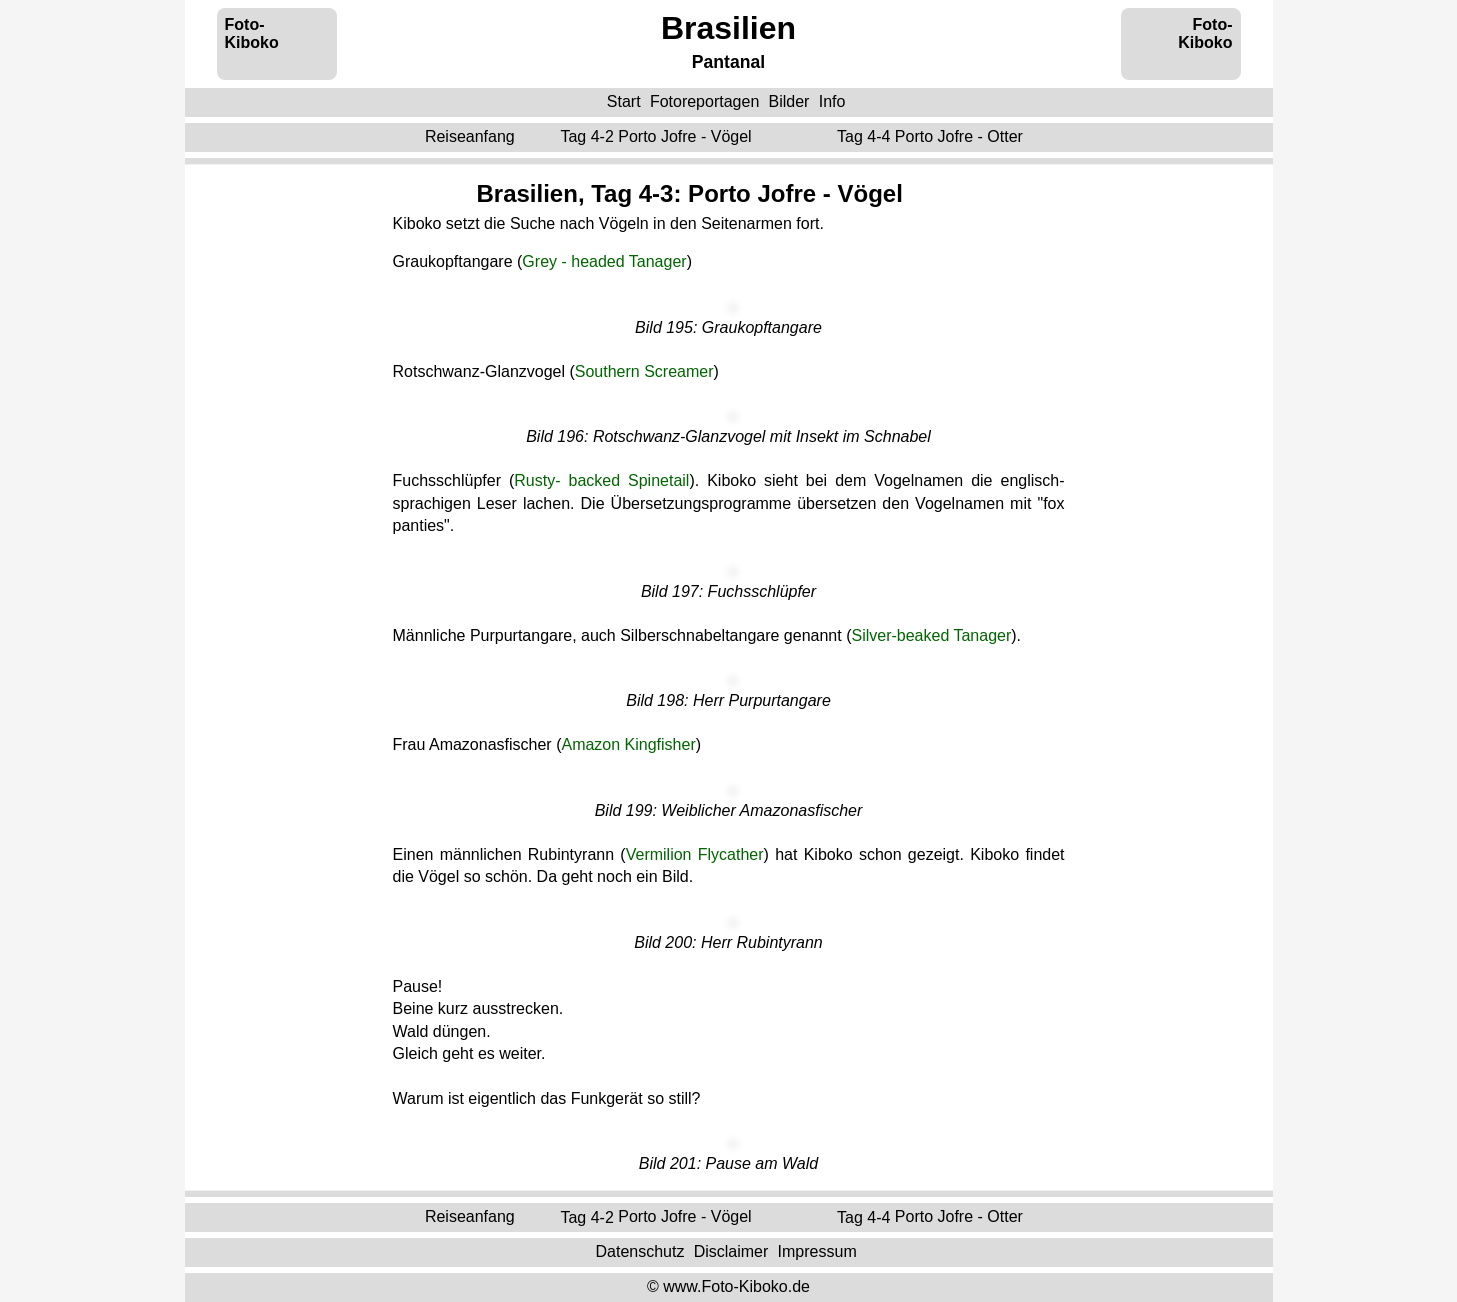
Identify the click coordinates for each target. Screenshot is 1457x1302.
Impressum (817, 1251)
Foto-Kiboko (252, 33)
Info (832, 101)
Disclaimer (731, 1251)
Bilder (789, 101)
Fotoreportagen (704, 101)
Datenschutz (639, 1251)
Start (624, 101)
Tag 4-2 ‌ (658, 136)
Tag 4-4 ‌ (932, 136)
